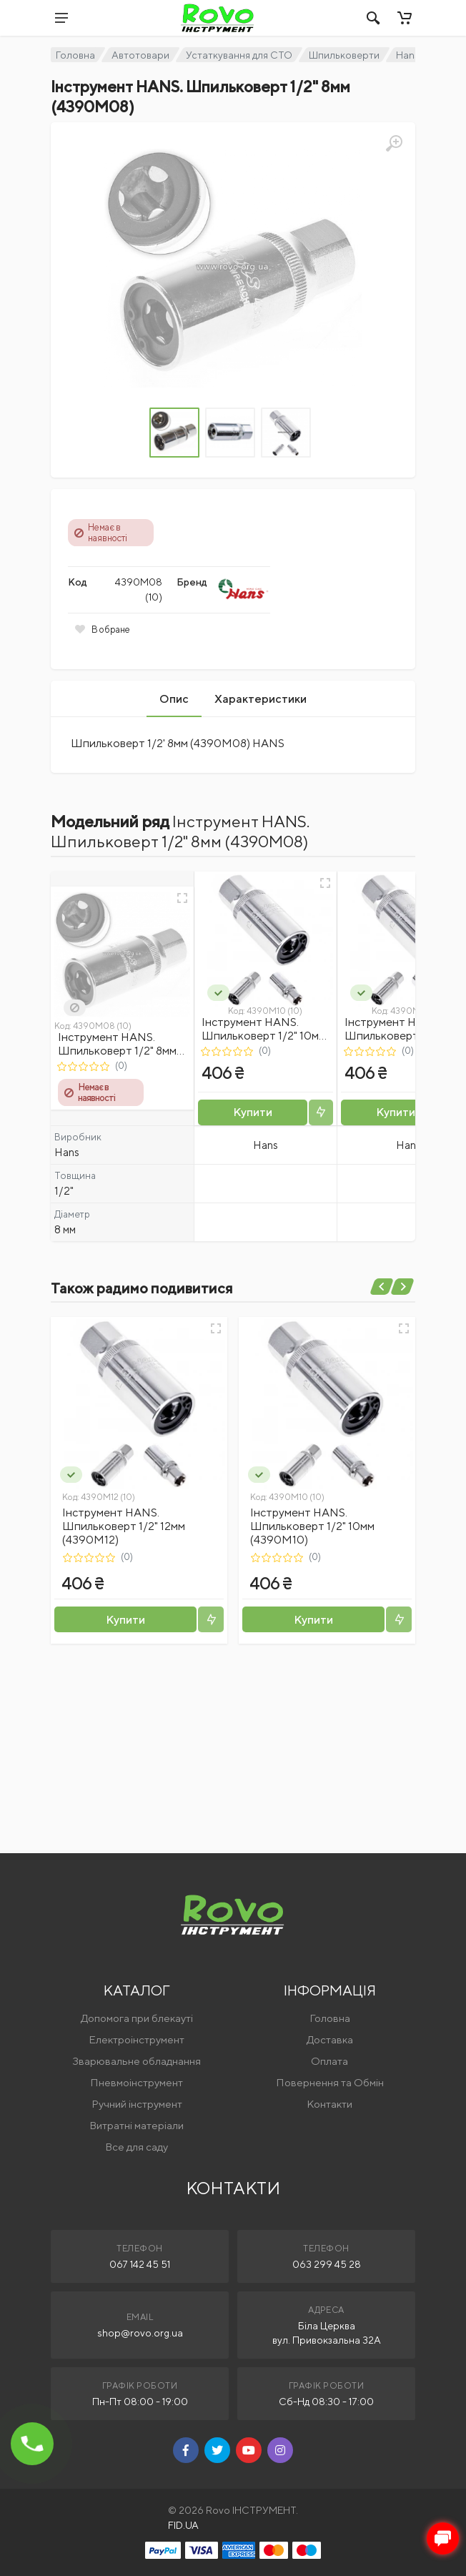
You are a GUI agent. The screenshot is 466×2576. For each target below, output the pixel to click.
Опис (174, 699)
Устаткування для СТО (239, 55)
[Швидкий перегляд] (182, 898)
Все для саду (136, 2147)
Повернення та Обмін (330, 2082)
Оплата (329, 2061)
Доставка (330, 2039)
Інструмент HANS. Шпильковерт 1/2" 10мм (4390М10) (264, 1035)
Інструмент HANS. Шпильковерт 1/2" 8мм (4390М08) (117, 1050)
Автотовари (140, 55)
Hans (408, 55)
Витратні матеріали (136, 2125)
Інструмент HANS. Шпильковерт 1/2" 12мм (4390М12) (123, 1526)
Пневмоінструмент (136, 2082)
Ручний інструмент (136, 2104)
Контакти (329, 2104)
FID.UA (183, 2525)
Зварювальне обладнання (136, 2061)
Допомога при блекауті (137, 2018)
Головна (75, 55)
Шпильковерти (344, 55)
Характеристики (260, 699)
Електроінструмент (136, 2039)
